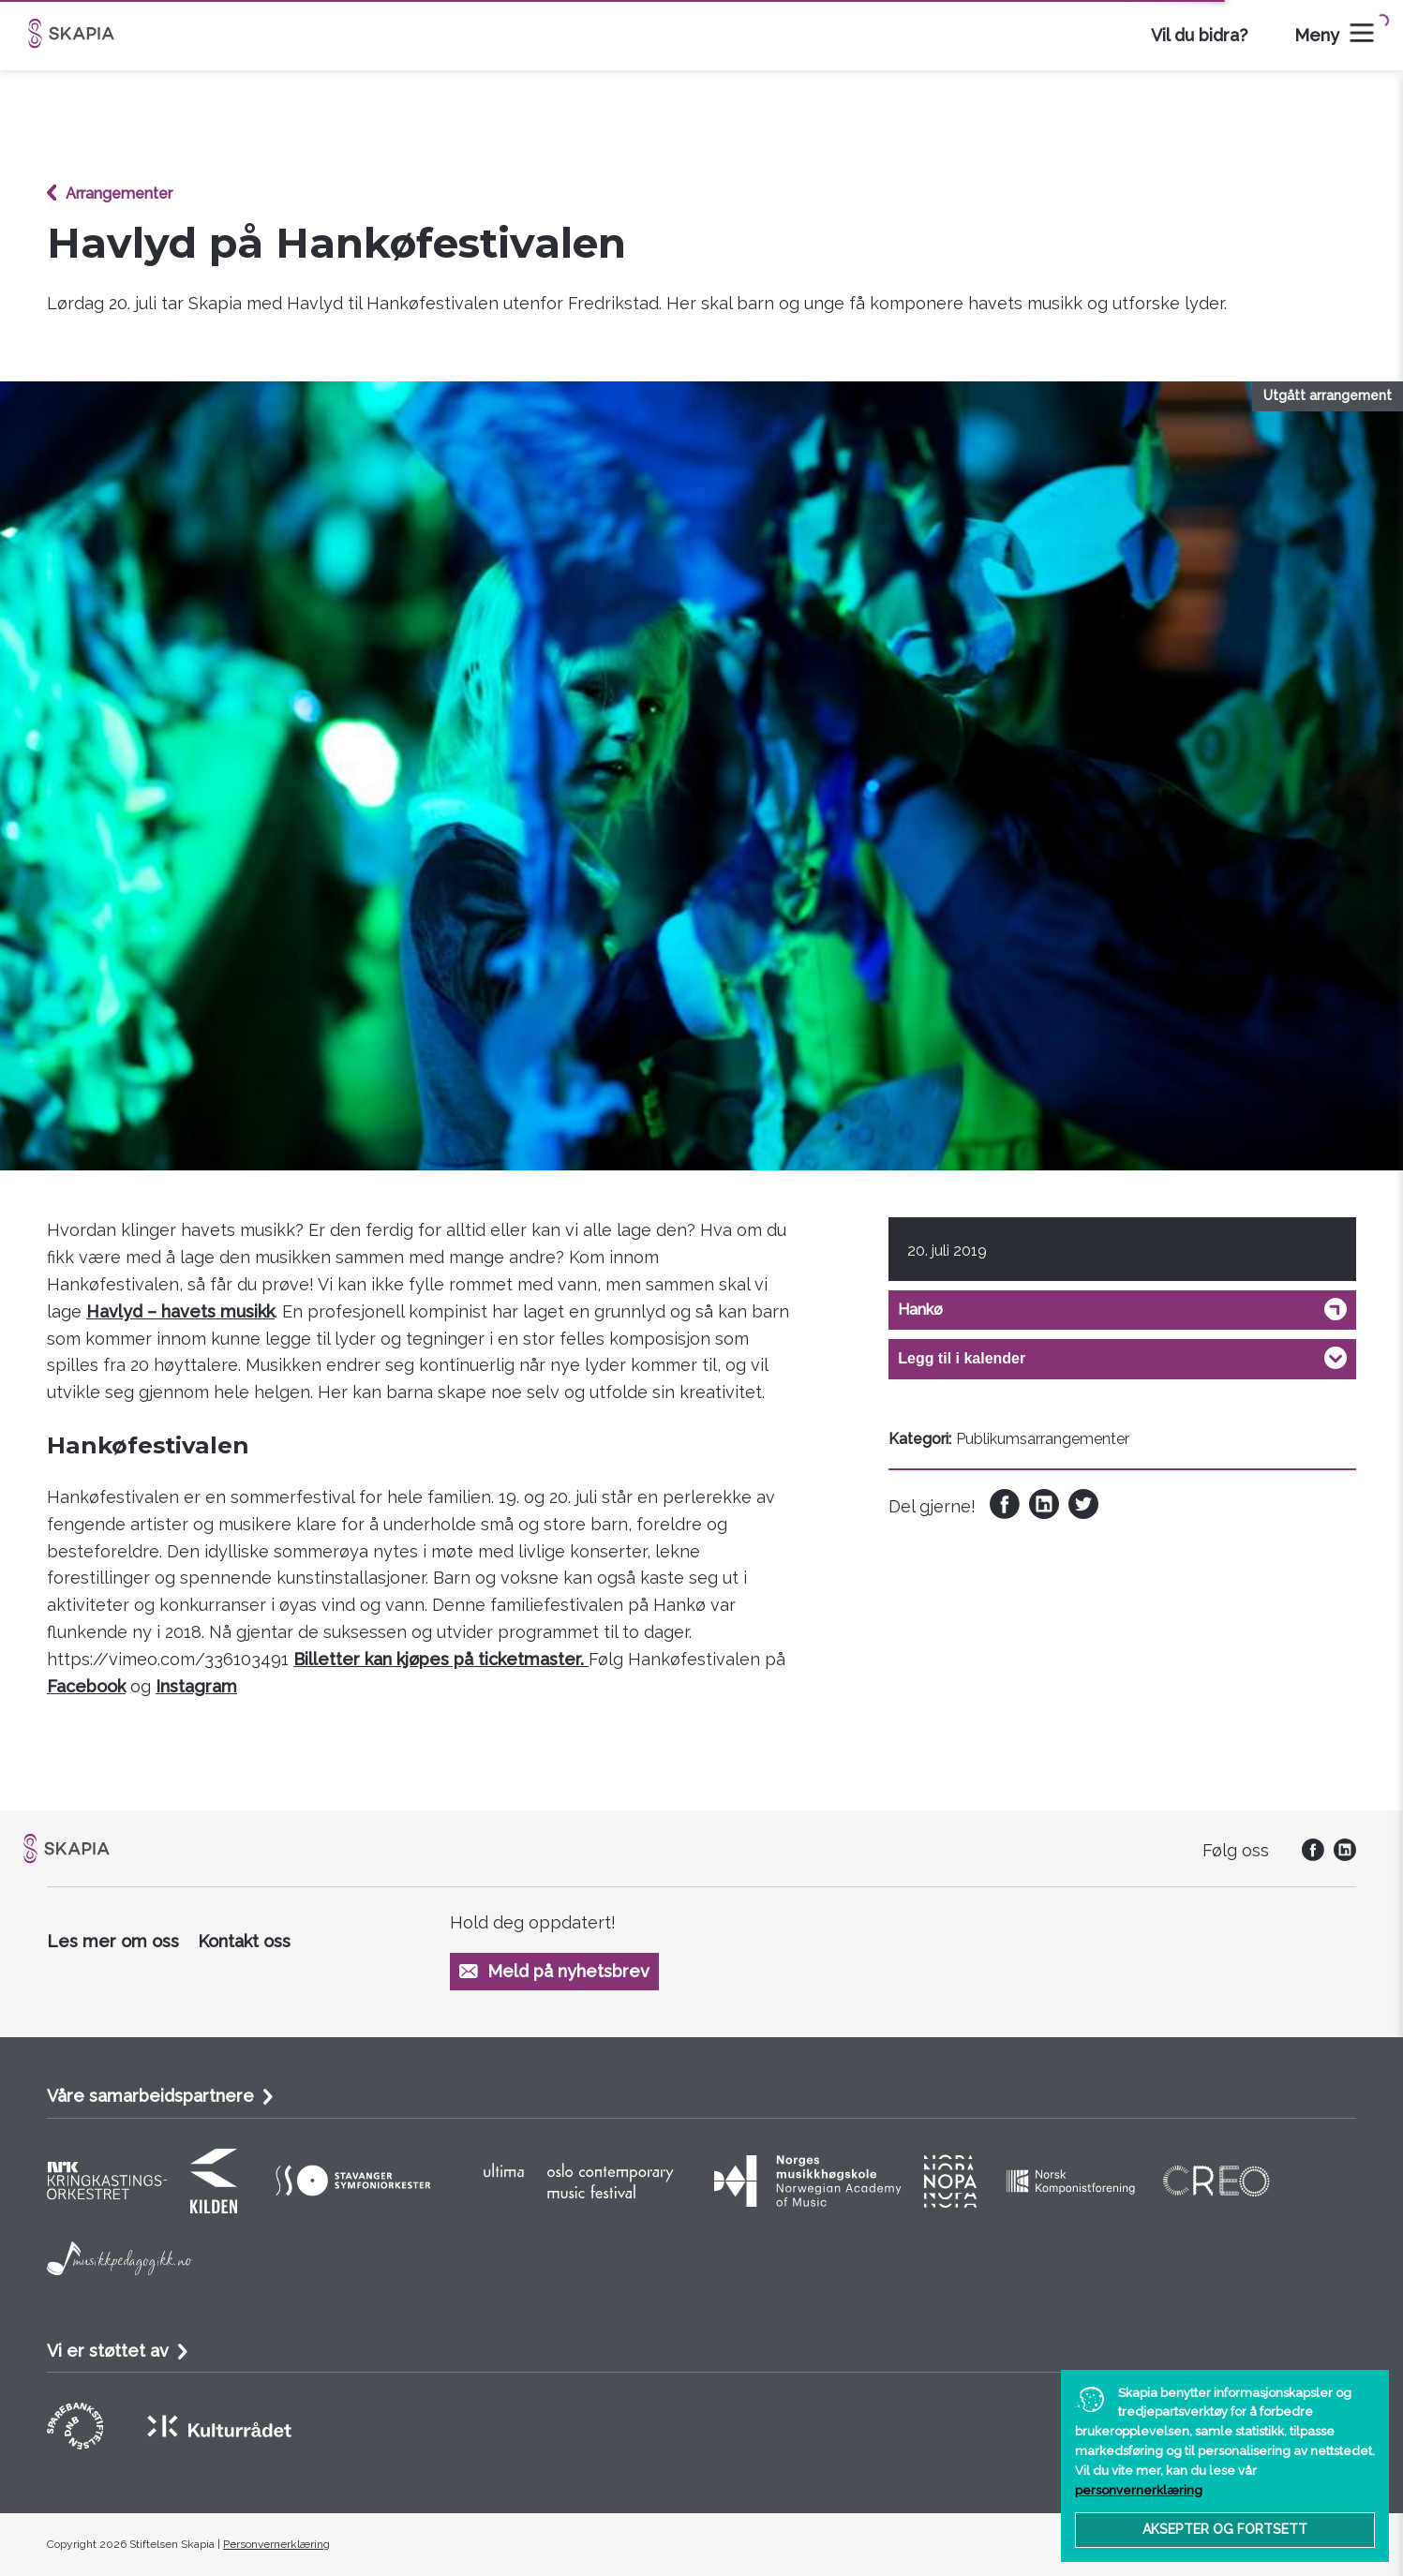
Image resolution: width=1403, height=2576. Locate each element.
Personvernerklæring (276, 2544)
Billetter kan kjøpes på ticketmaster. (441, 1659)
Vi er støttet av (108, 2350)
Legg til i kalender (961, 1358)
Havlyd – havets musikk (180, 1311)
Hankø (920, 1309)
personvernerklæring (1138, 2490)
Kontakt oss (244, 1941)
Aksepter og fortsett (1224, 2529)
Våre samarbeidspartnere (150, 2096)
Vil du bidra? (1199, 35)
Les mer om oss (113, 1941)
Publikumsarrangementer (1042, 1439)
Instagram (196, 1686)
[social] (1308, 1855)
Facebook (86, 1686)
